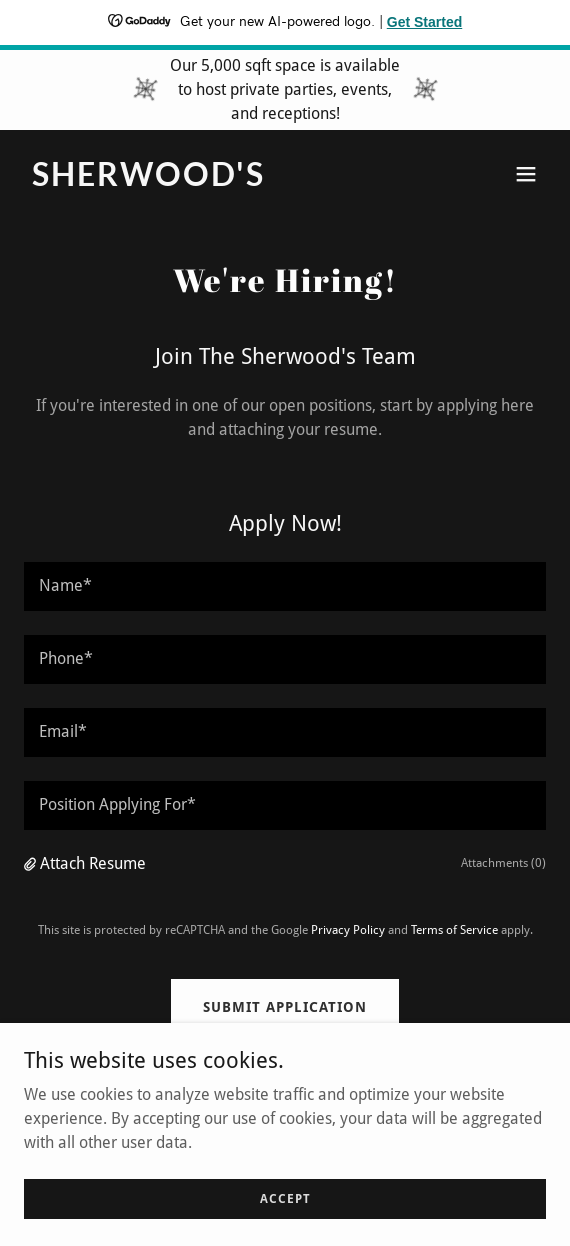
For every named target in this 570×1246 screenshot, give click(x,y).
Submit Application (285, 1007)
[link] (206, 180)
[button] (526, 174)
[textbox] (285, 586)
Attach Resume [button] (93, 863)
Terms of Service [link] (454, 930)
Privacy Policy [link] (348, 930)
